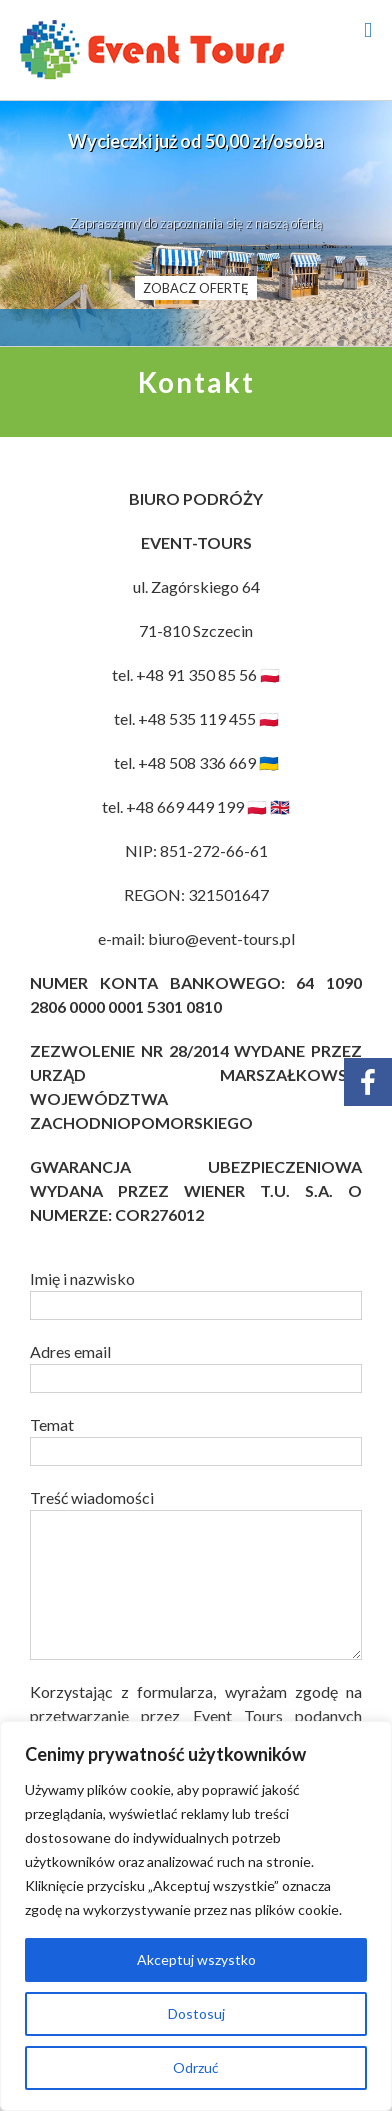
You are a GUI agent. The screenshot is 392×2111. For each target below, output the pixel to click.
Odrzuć (196, 2067)
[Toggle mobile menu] (368, 30)
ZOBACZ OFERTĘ (196, 288)
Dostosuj (196, 2013)
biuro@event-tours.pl (221, 938)
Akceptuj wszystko (196, 1959)
